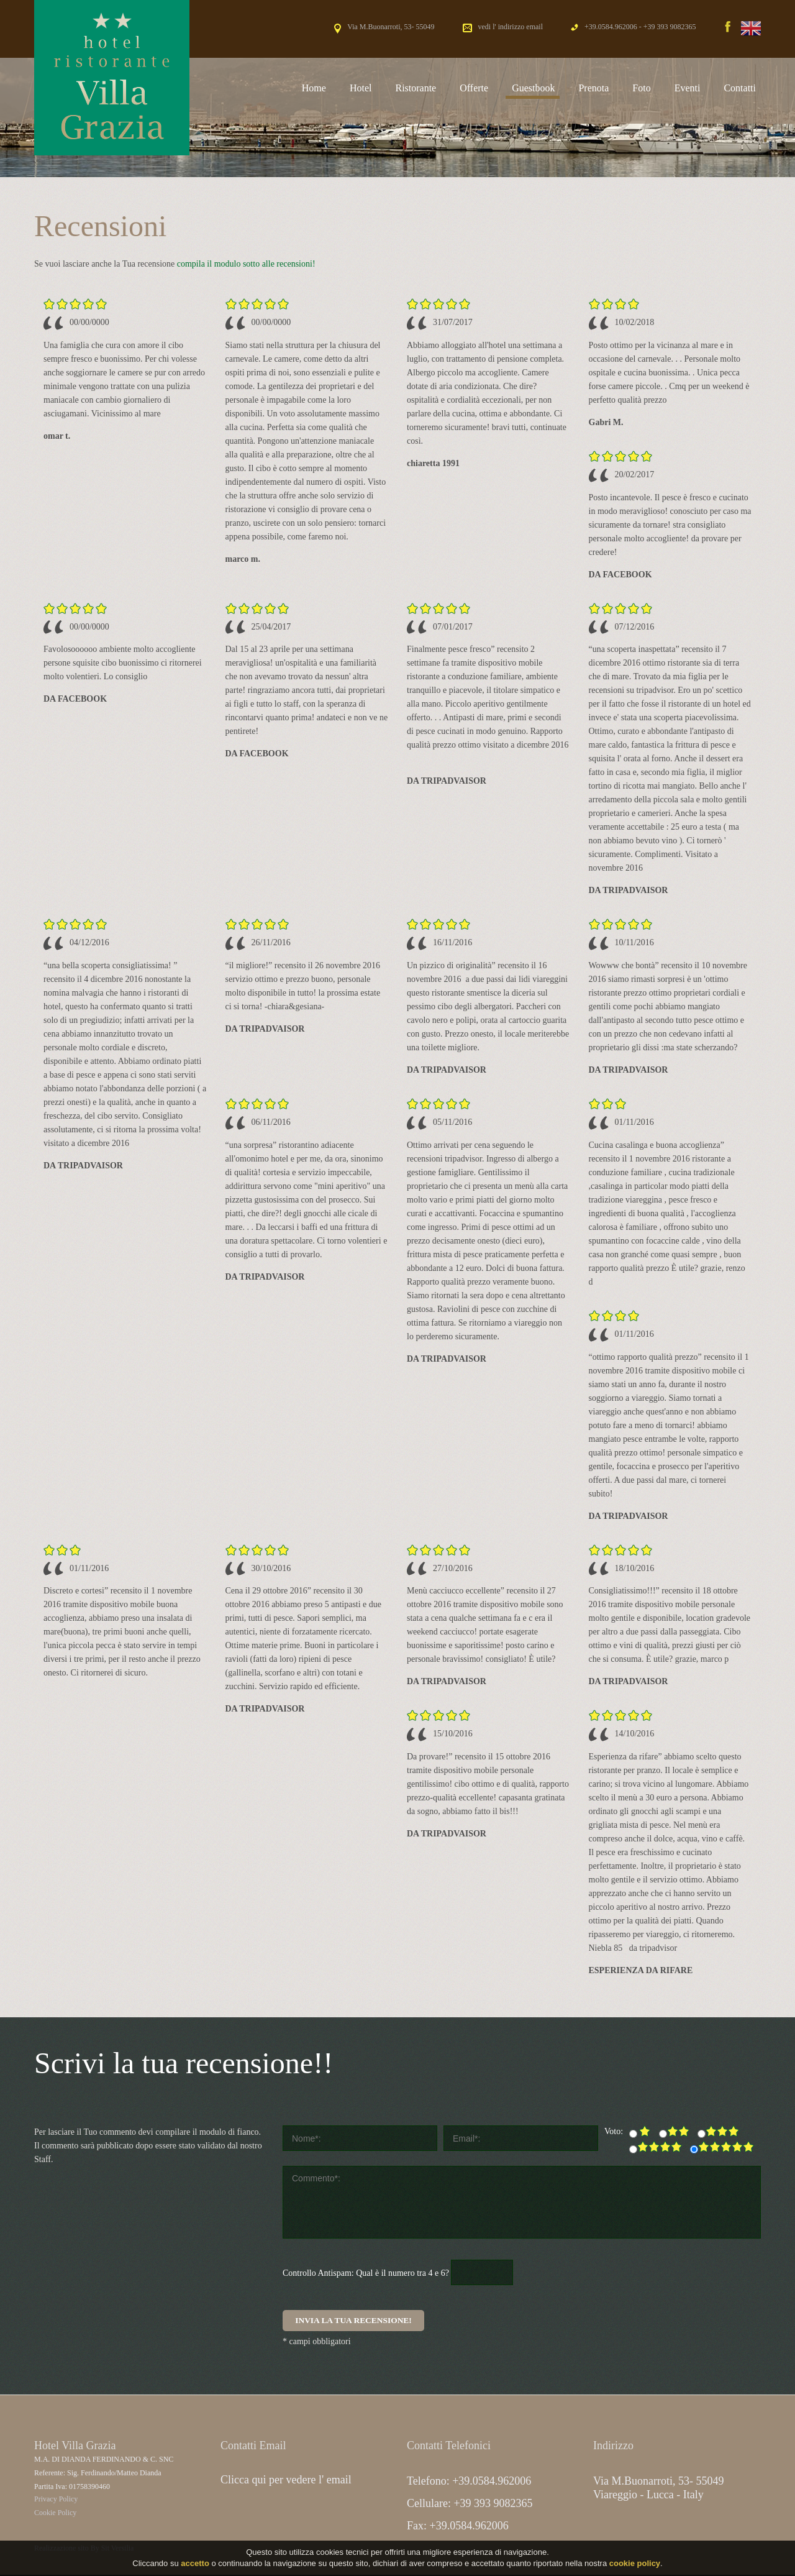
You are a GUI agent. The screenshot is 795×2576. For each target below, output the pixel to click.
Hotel (361, 88)
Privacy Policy (56, 2500)
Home (314, 88)
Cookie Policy (55, 2514)
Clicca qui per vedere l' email (286, 2481)
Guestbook (533, 88)
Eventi (688, 88)
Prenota (593, 88)
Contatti (740, 88)
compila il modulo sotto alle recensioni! (246, 263)
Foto (641, 88)
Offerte (474, 88)
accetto (195, 2564)
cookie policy (634, 2564)
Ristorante (415, 88)
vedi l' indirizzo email (510, 26)
